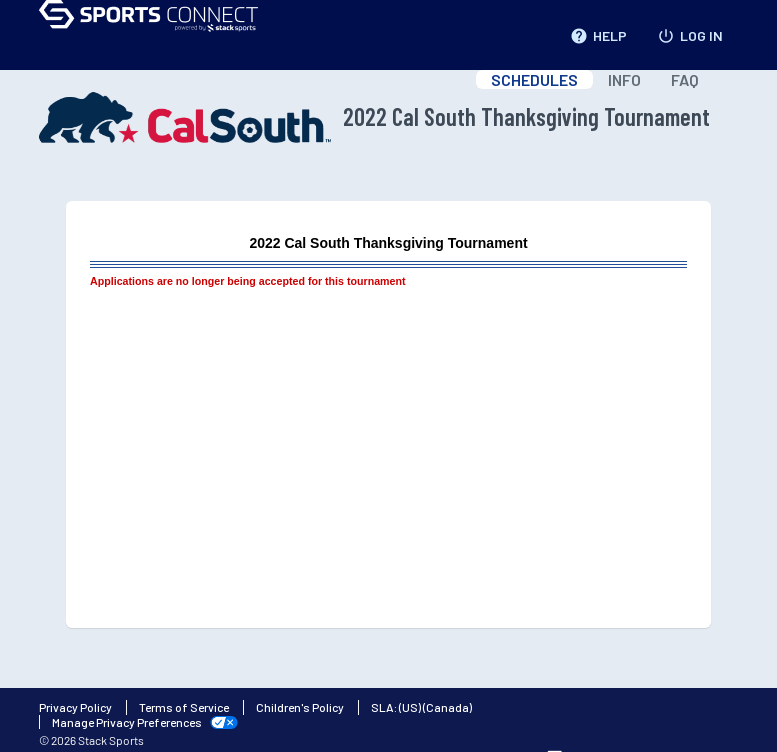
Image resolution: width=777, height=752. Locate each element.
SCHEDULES (534, 79)
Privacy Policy (75, 707)
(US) (410, 707)
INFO (624, 79)
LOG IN (690, 32)
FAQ (685, 79)
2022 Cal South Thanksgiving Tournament (374, 117)
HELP (598, 32)
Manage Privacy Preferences (127, 722)
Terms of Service (184, 707)
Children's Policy (300, 707)
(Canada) (447, 707)
